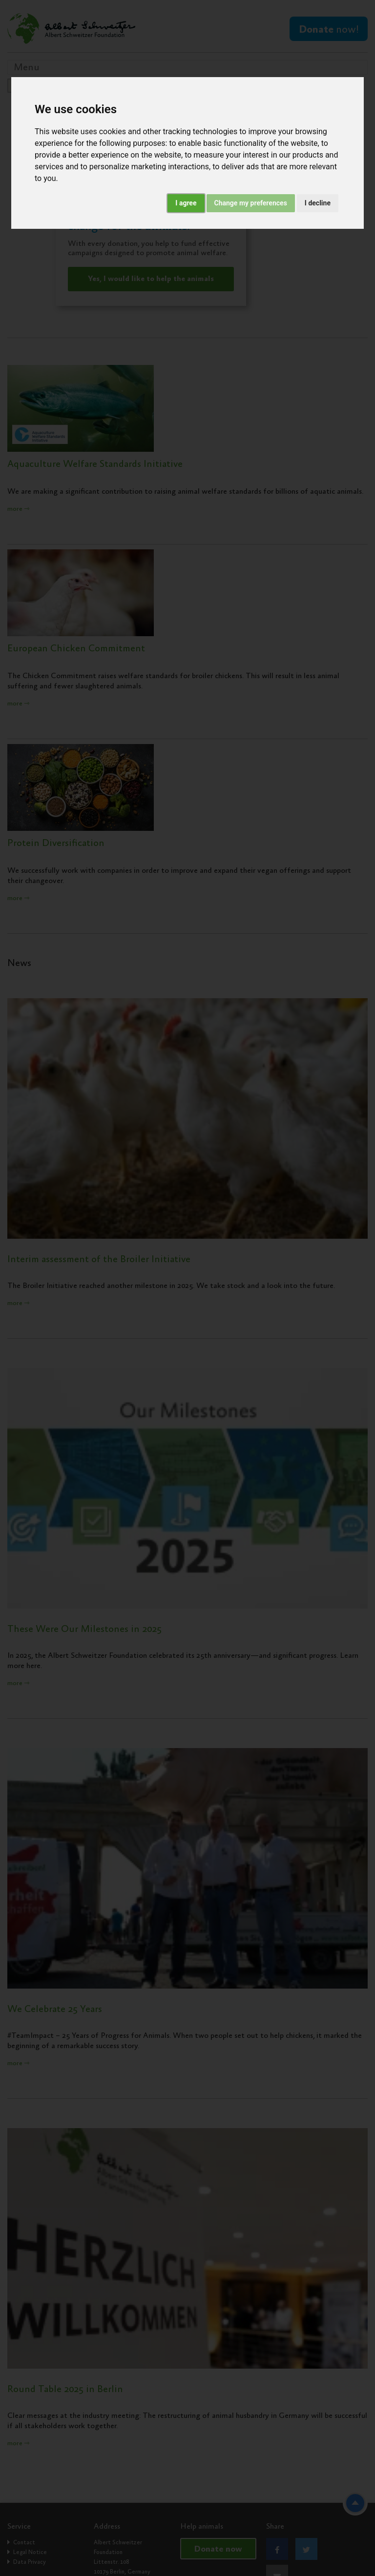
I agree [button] (185, 203)
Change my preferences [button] (250, 203)
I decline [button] (318, 203)
